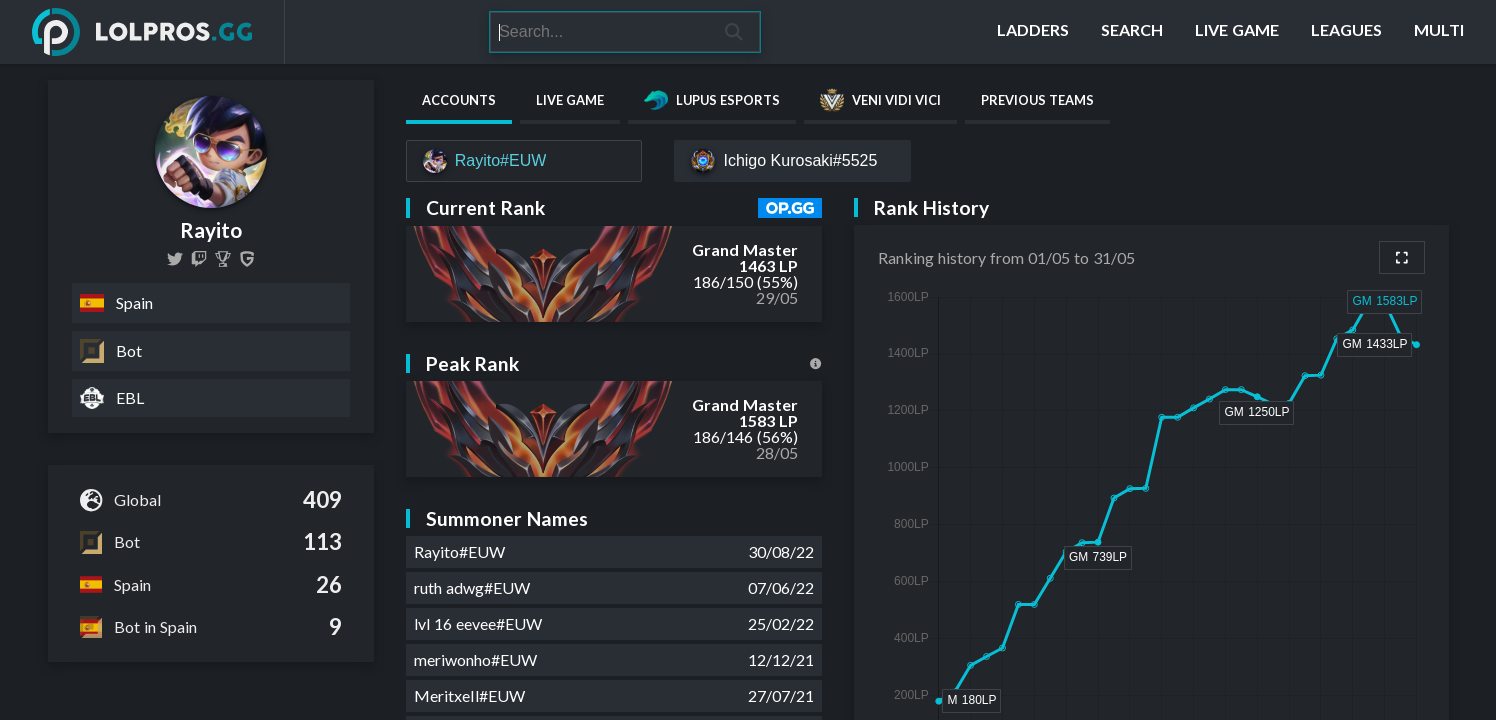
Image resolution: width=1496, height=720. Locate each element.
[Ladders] (1033, 32)
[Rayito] (223, 259)
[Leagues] (1346, 32)
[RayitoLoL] (175, 259)
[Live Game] (1237, 32)
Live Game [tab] (570, 100)
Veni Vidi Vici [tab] (880, 100)
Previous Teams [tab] (1037, 100)
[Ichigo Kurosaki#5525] (792, 161)
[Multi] (1439, 32)
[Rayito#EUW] (524, 161)
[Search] (599, 32)
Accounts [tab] (459, 100)
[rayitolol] (199, 259)
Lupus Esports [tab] (712, 100)
